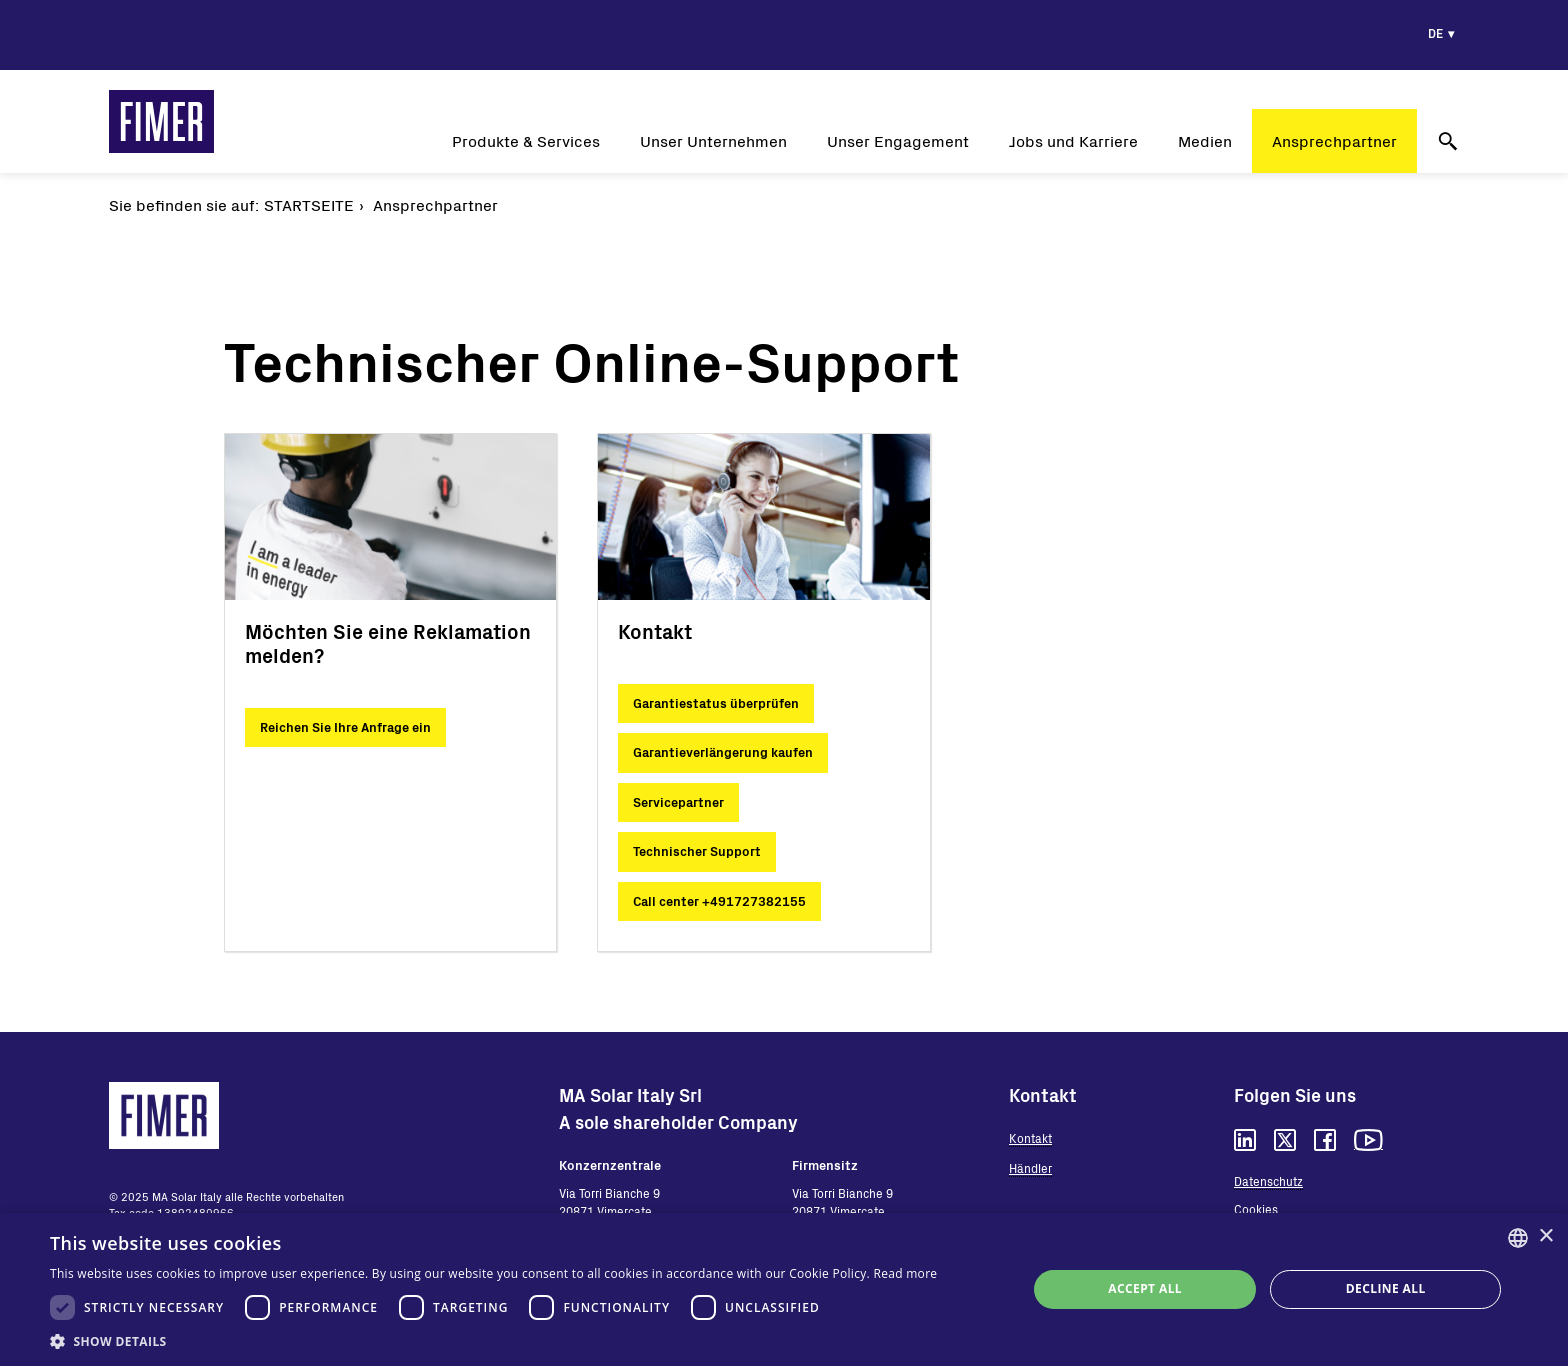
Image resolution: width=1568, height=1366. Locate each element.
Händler (1030, 1168)
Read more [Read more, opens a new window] (905, 1273)
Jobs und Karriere (1073, 140)
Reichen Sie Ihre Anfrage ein (345, 727)
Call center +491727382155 (719, 901)
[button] (493, 1341)
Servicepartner (678, 802)
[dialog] (784, 1289)
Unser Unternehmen (713, 140)
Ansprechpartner (1334, 140)
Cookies (1256, 1209)
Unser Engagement (898, 140)
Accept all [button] (1145, 1288)
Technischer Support (697, 851)
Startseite (309, 204)
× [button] (1545, 1236)
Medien (1205, 140)
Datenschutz (1268, 1181)
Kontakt (1030, 1138)
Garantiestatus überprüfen (716, 703)
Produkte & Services (526, 140)
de (1435, 33)
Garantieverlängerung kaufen (723, 752)
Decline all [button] (1386, 1288)
